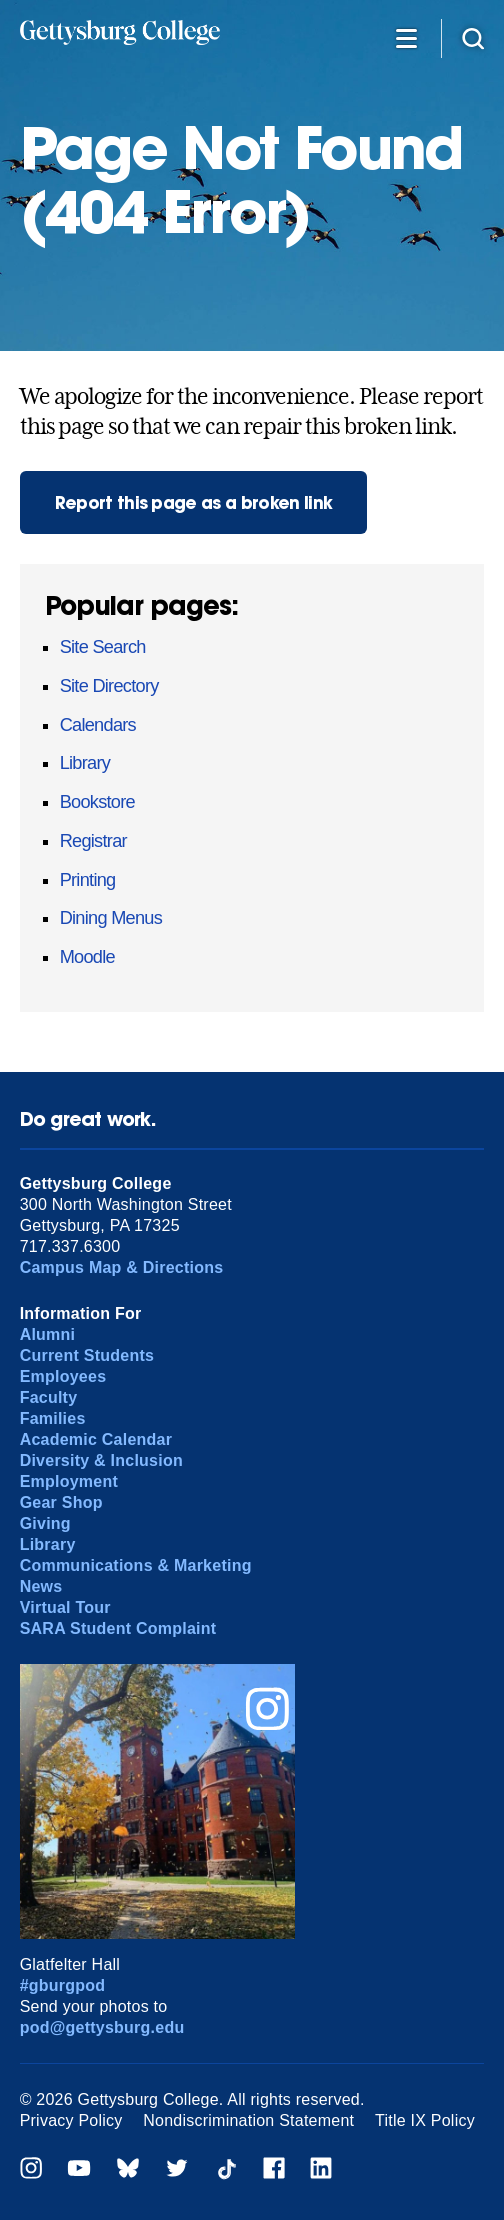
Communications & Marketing (136, 1565)
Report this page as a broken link (194, 502)
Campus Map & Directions (122, 1267)
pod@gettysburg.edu (102, 2027)
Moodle (87, 957)
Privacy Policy (71, 2120)
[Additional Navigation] (407, 37)
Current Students (87, 1355)
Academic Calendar (96, 1439)
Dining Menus (111, 918)
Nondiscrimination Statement (248, 2120)
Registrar (93, 841)
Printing (88, 880)
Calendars (98, 725)
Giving (45, 1523)
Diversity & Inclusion (101, 1460)
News (41, 1586)
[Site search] (473, 37)
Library (85, 763)
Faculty (49, 1397)
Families (53, 1418)
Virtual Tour (65, 1607)
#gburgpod (63, 1985)
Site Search (103, 647)
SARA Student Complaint (118, 1628)
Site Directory (109, 686)
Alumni (48, 1334)
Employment (69, 1481)
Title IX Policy (425, 2120)
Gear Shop (61, 1502)
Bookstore (97, 802)
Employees (63, 1376)
